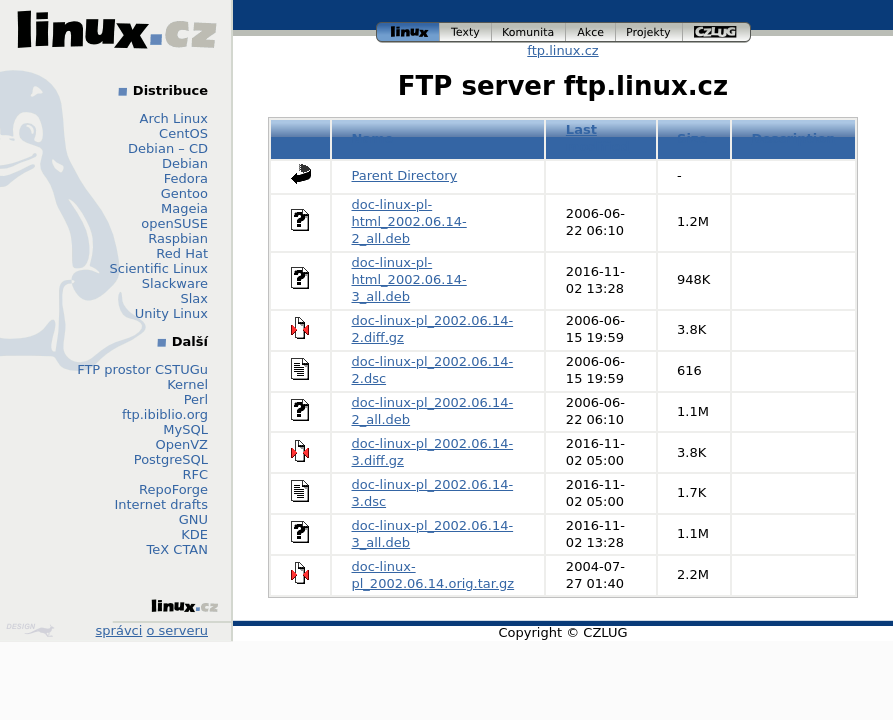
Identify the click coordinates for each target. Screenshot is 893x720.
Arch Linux (174, 118)
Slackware (175, 283)
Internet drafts (161, 504)
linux (408, 32)
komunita (529, 32)
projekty (649, 32)
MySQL (185, 429)
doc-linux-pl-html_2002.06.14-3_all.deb (409, 279)
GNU (193, 519)
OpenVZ (181, 444)
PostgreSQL (171, 459)
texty (466, 32)
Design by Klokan (30, 630)
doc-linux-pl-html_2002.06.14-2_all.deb (409, 221)
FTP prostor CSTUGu (142, 369)
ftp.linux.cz (562, 50)
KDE (194, 534)
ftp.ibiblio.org (165, 414)
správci (119, 630)
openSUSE (174, 223)
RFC (195, 474)
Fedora (186, 178)
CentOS (183, 133)
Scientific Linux (159, 268)
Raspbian (178, 238)
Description (793, 138)
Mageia (184, 208)
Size (692, 138)
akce (591, 32)
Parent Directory (405, 175)
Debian (185, 163)
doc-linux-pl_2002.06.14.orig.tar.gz (433, 575)
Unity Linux (171, 313)
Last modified (598, 138)
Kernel (187, 384)
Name (373, 138)
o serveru (177, 630)
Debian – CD (168, 148)
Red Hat (182, 253)
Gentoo (184, 193)
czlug (717, 32)
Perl (196, 399)
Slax (194, 298)
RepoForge (173, 489)
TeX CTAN (177, 549)
